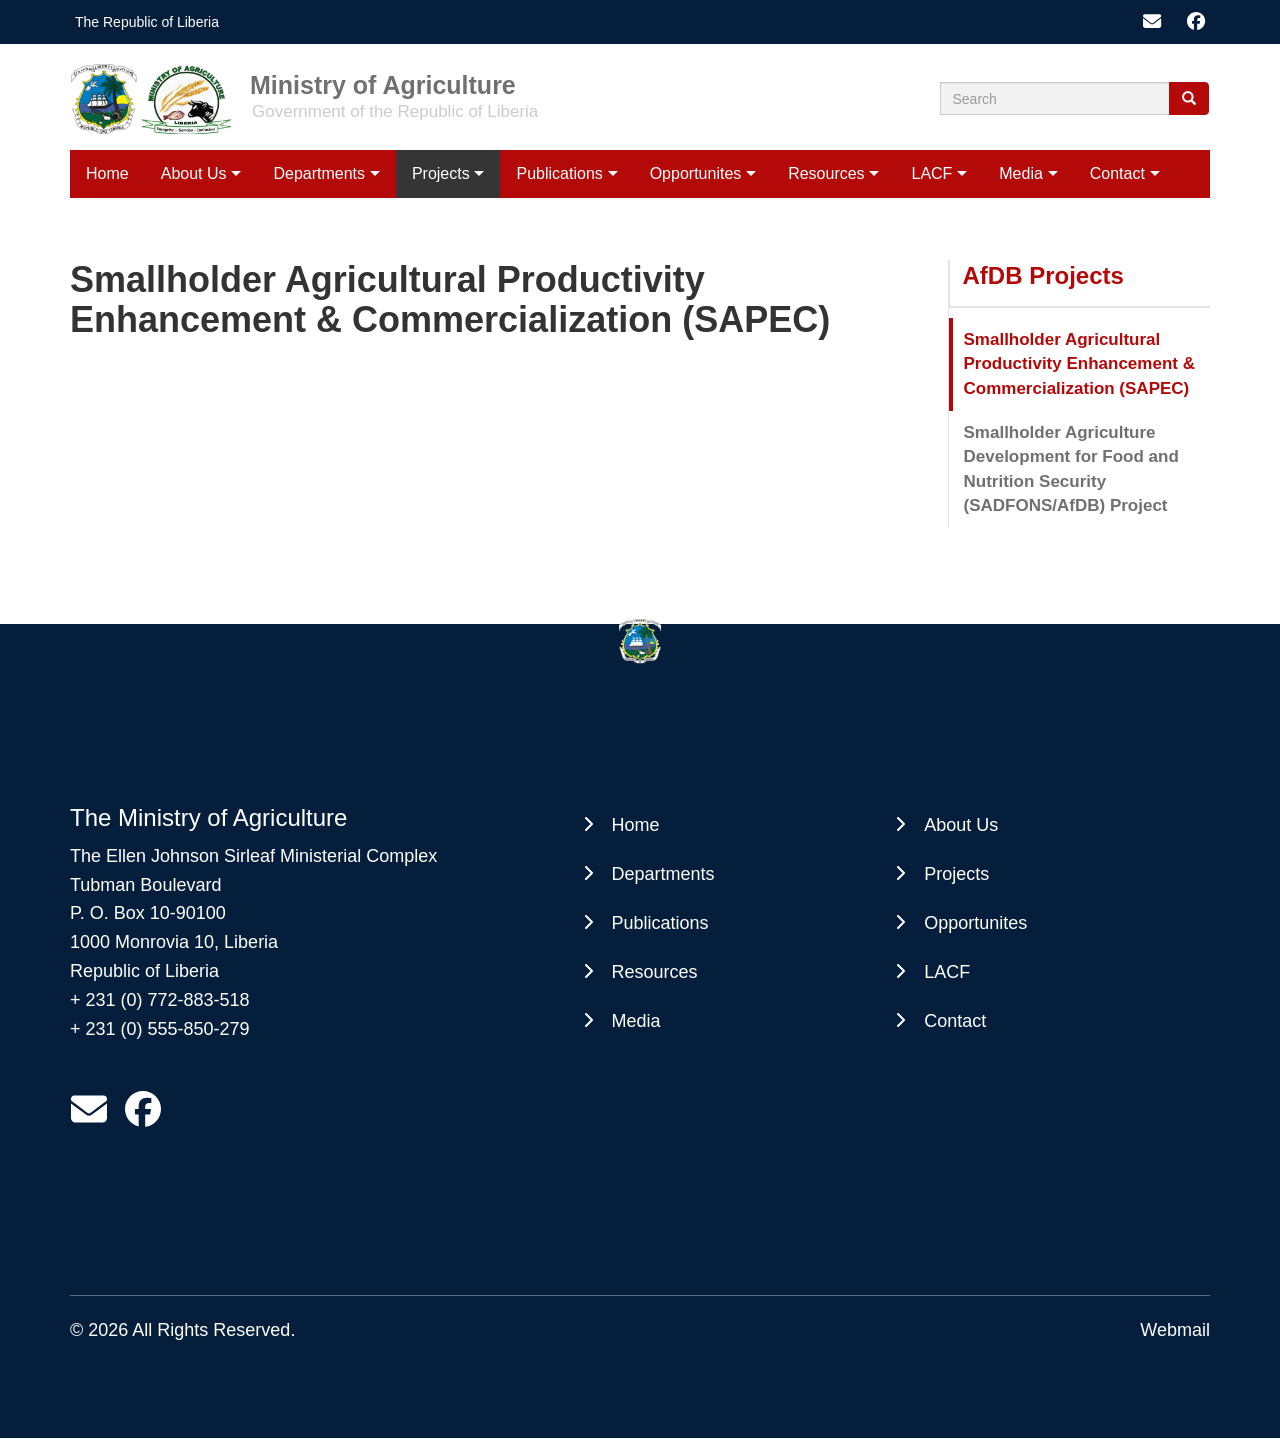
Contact (1117, 173)
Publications (560, 173)
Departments (319, 173)
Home (107, 173)
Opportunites (696, 173)
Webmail (1175, 1330)
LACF (931, 173)
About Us (194, 173)
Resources (826, 173)
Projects (441, 173)
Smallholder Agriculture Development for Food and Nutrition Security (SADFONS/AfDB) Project (1071, 469)
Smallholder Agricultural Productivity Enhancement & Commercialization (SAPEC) (1079, 364)
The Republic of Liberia (147, 22)
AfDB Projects (1043, 275)
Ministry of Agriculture (383, 84)
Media (1021, 173)
